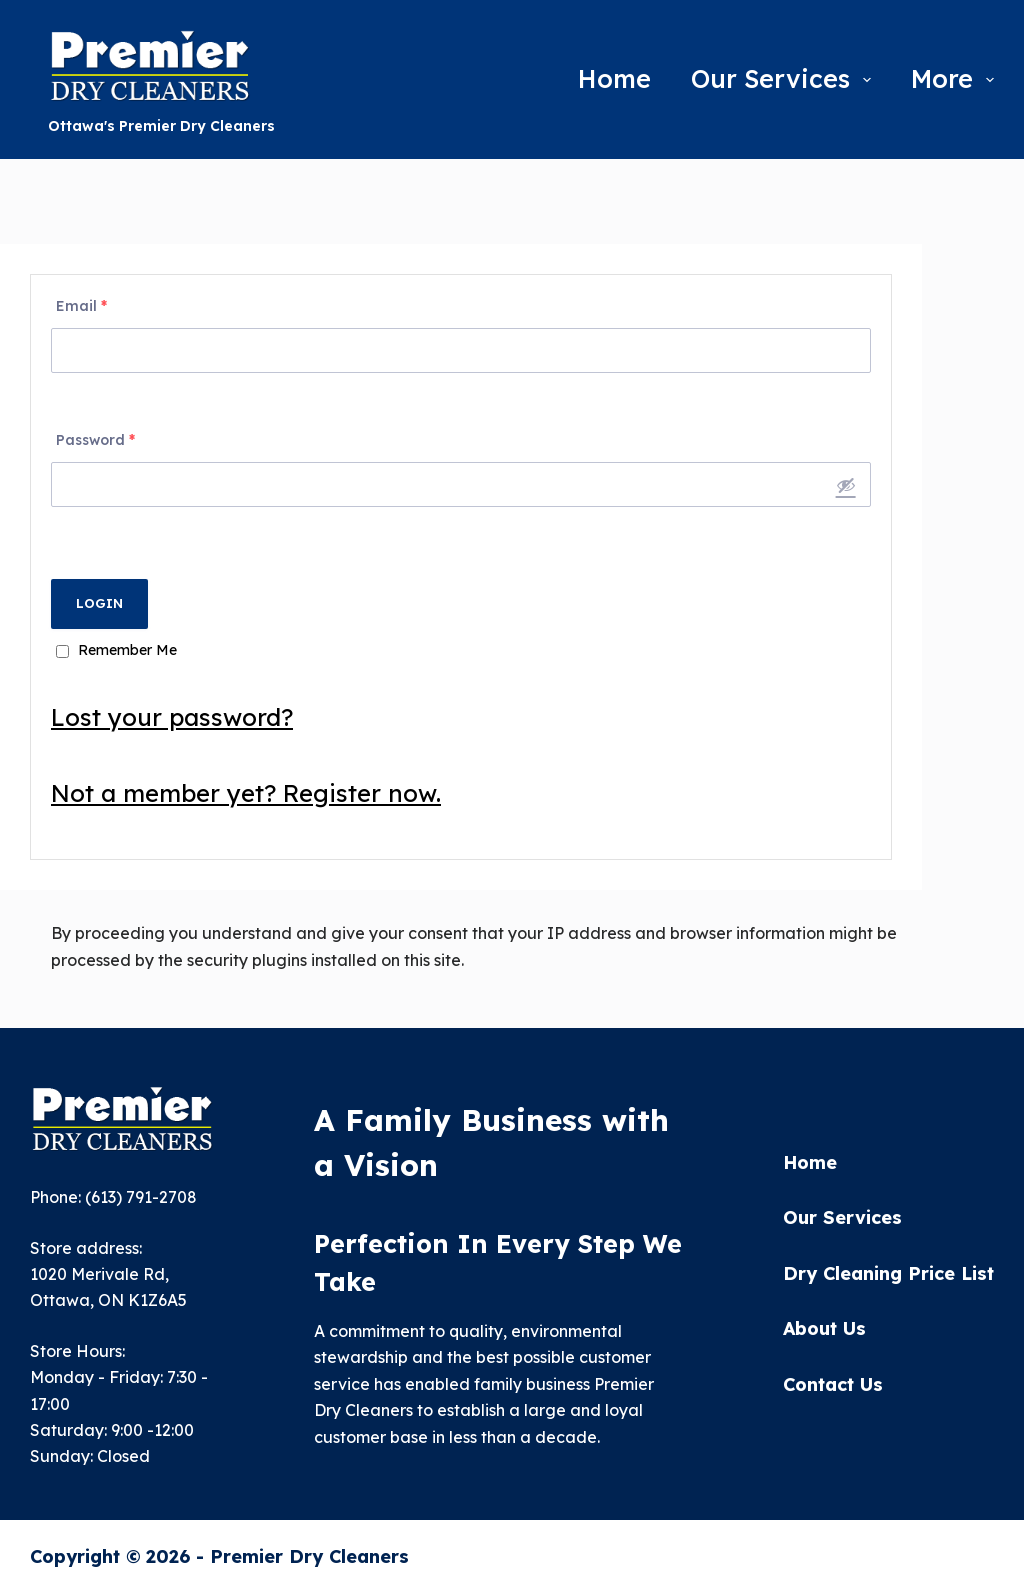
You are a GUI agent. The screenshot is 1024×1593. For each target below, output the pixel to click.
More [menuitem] (952, 78)
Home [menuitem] (614, 78)
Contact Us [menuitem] (833, 1385)
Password (95, 440)
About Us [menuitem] (824, 1329)
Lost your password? (172, 717)
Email (81, 306)
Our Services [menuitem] (785, 78)
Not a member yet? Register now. (246, 793)
